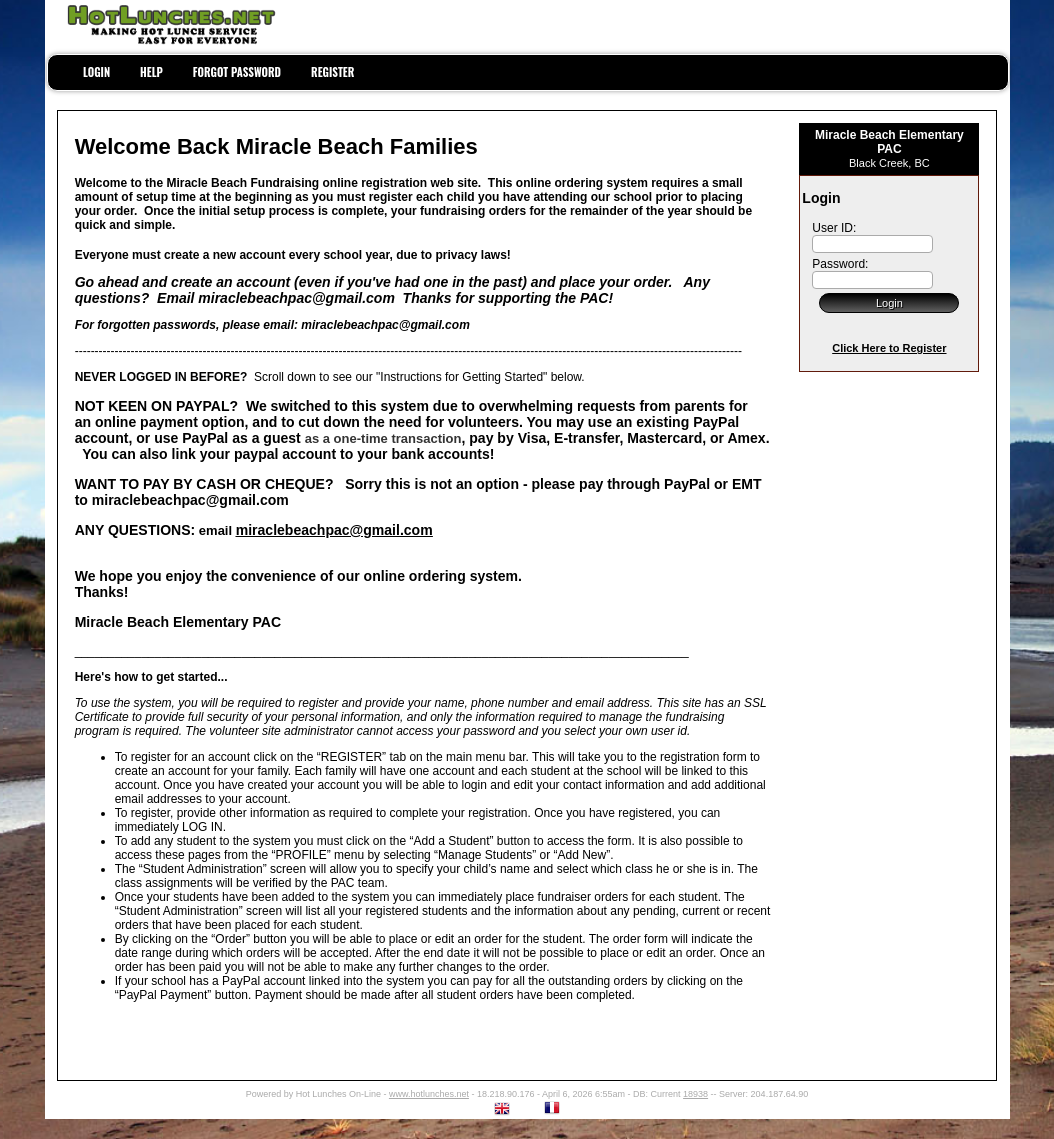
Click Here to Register (889, 348)
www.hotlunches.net (429, 1094)
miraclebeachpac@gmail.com (334, 530)
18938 (695, 1094)
